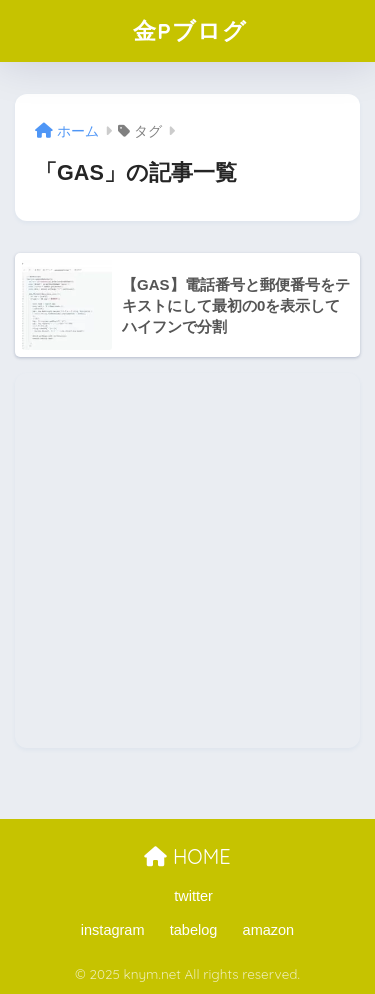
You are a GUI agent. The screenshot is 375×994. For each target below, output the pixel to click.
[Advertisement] (187, 560)
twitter (193, 896)
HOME (187, 856)
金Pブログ (190, 30)
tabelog (194, 930)
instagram (113, 930)
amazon (269, 930)
